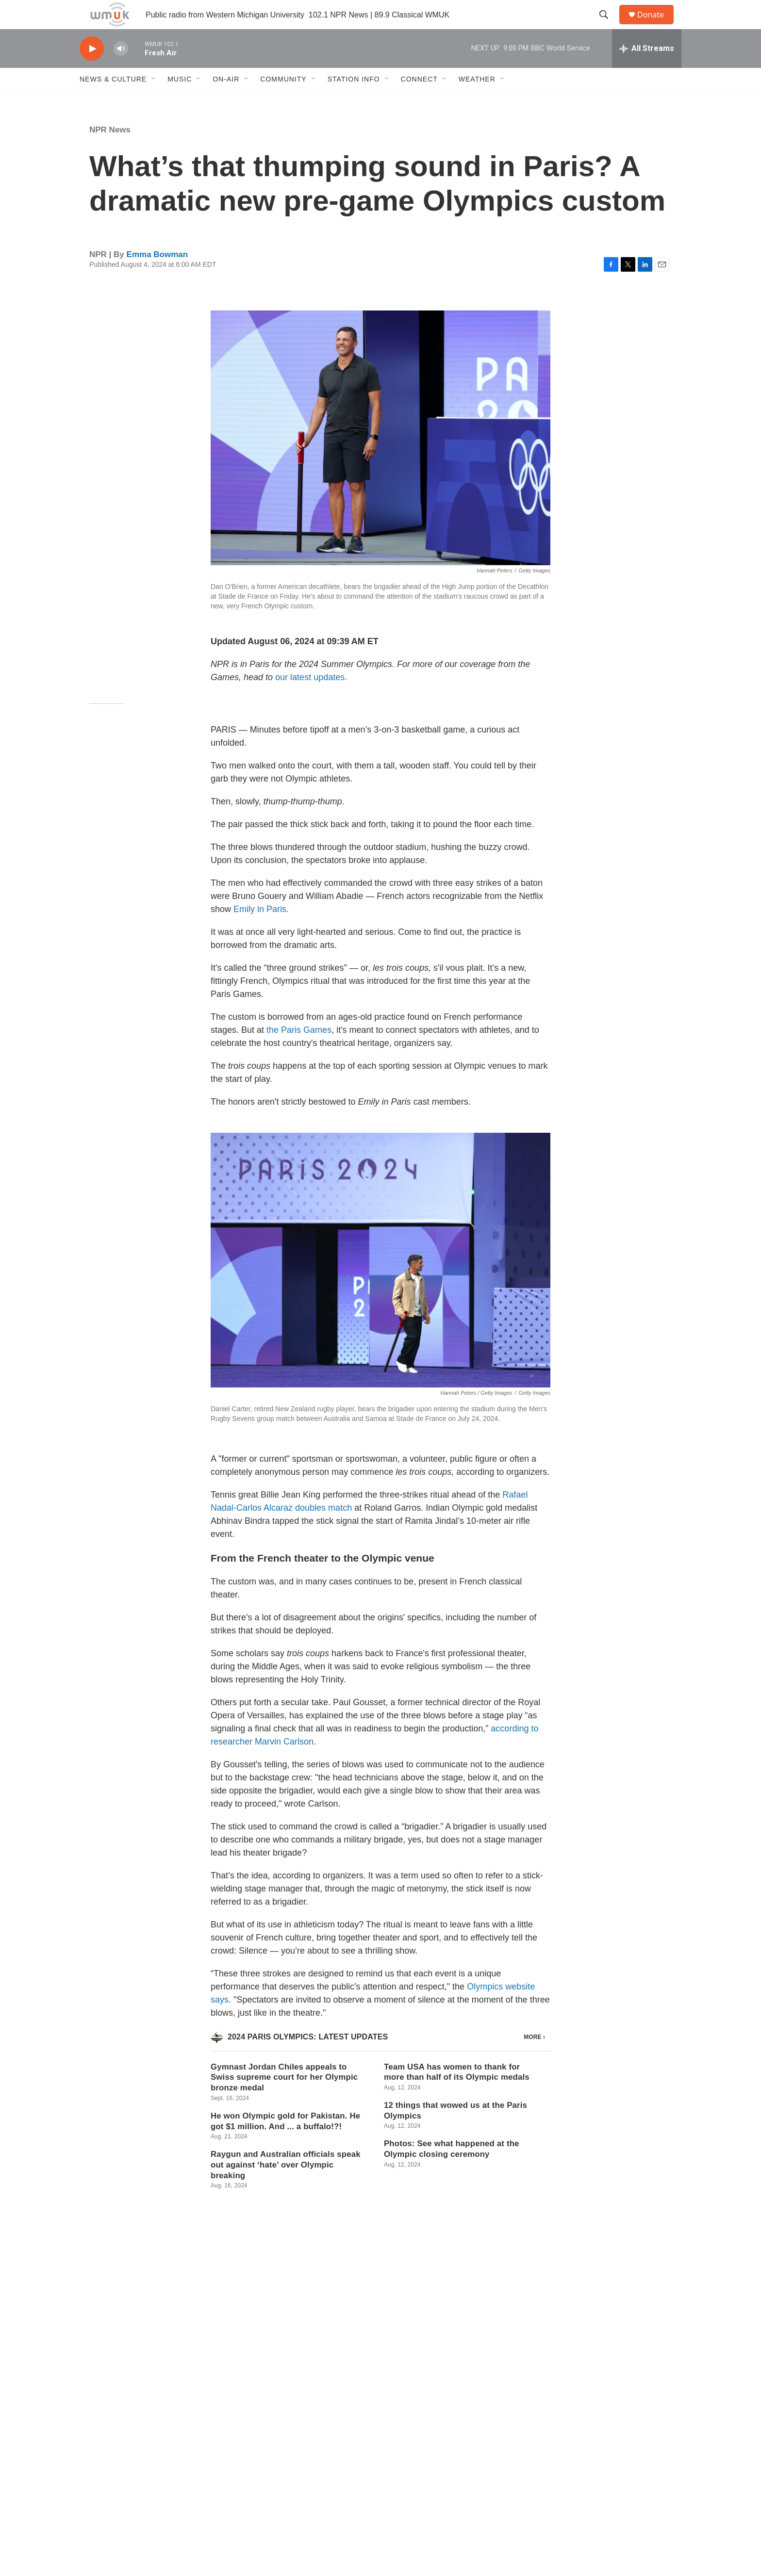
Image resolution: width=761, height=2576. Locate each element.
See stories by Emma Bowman (325, 2366)
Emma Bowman (157, 276)
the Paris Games (298, 1052)
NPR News (110, 151)
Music (179, 101)
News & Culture (113, 101)
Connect (419, 101)
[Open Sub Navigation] (154, 101)
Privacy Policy (436, 2473)
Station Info (354, 101)
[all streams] (646, 70)
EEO (422, 2495)
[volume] (121, 71)
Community (283, 101)
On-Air (226, 101)
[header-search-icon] (608, 25)
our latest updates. (311, 699)
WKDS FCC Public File (322, 2495)
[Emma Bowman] (232, 2358)
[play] (91, 70)
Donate (657, 25)
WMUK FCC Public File (322, 2473)
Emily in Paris (259, 931)
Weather (477, 101)
